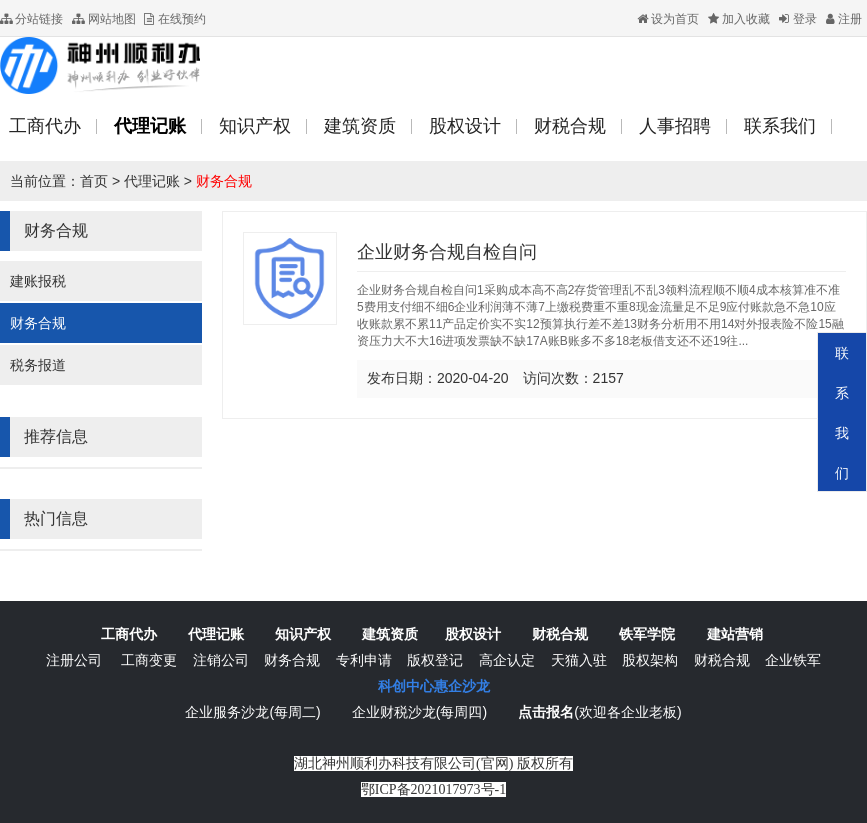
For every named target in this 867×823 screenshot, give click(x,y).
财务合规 (224, 181)
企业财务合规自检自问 (447, 252)
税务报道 (38, 365)
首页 (94, 181)
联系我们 (842, 413)
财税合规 (560, 634)
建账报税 (38, 281)
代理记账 (152, 181)
